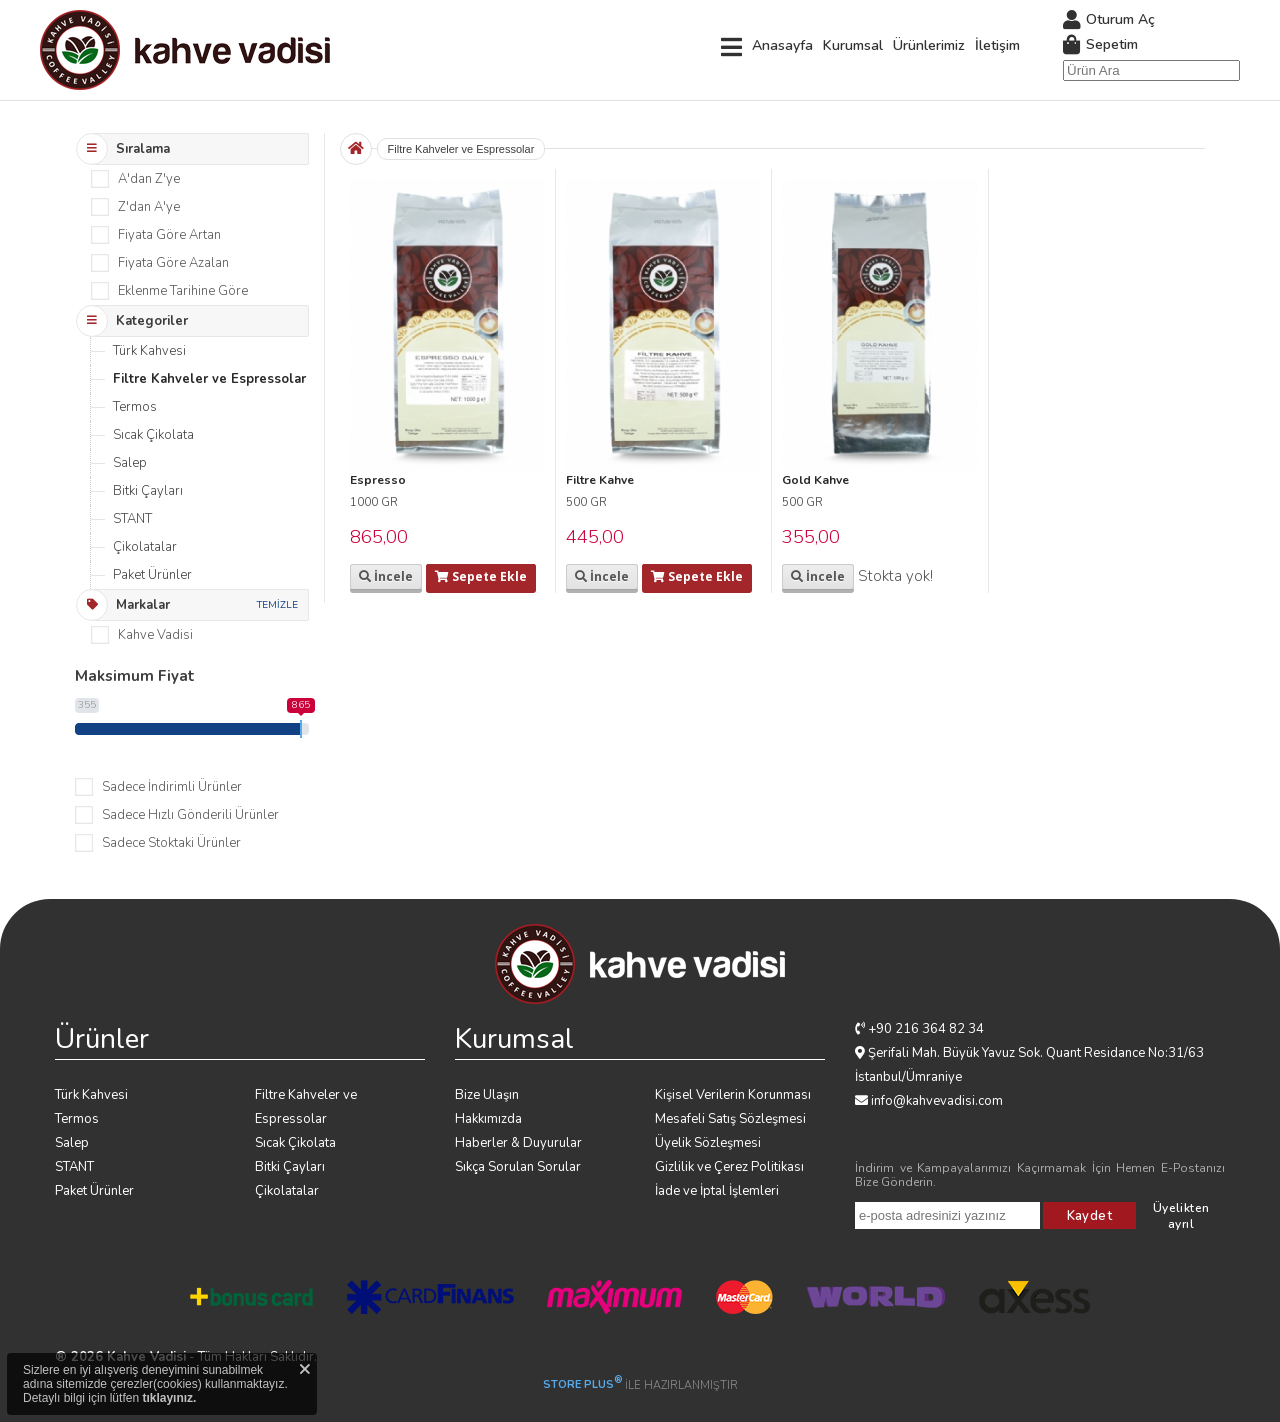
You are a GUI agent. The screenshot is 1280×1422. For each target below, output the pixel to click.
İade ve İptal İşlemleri (717, 1191)
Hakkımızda (488, 1119)
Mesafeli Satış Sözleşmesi (730, 1119)
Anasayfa (782, 45)
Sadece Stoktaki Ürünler (171, 843)
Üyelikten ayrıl (1181, 1216)
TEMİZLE (277, 605)
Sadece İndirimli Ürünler (172, 787)
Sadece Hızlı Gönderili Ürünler (190, 815)
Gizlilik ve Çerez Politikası (729, 1167)
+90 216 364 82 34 (926, 1029)
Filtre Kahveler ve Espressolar (209, 379)
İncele (386, 576)
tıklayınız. (169, 1398)
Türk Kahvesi (149, 351)
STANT (132, 519)
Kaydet (1089, 1216)
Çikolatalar (145, 547)
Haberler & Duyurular (518, 1143)
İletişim (997, 45)
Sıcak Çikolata (153, 435)
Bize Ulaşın (487, 1095)
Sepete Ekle (481, 576)
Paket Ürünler (152, 575)
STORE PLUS (582, 1384)
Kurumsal (853, 45)
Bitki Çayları (148, 491)
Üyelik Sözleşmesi (708, 1143)
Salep (130, 463)
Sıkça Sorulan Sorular (518, 1167)
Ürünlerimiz (929, 45)
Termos (135, 407)
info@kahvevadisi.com (937, 1101)
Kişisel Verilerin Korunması (733, 1095)
